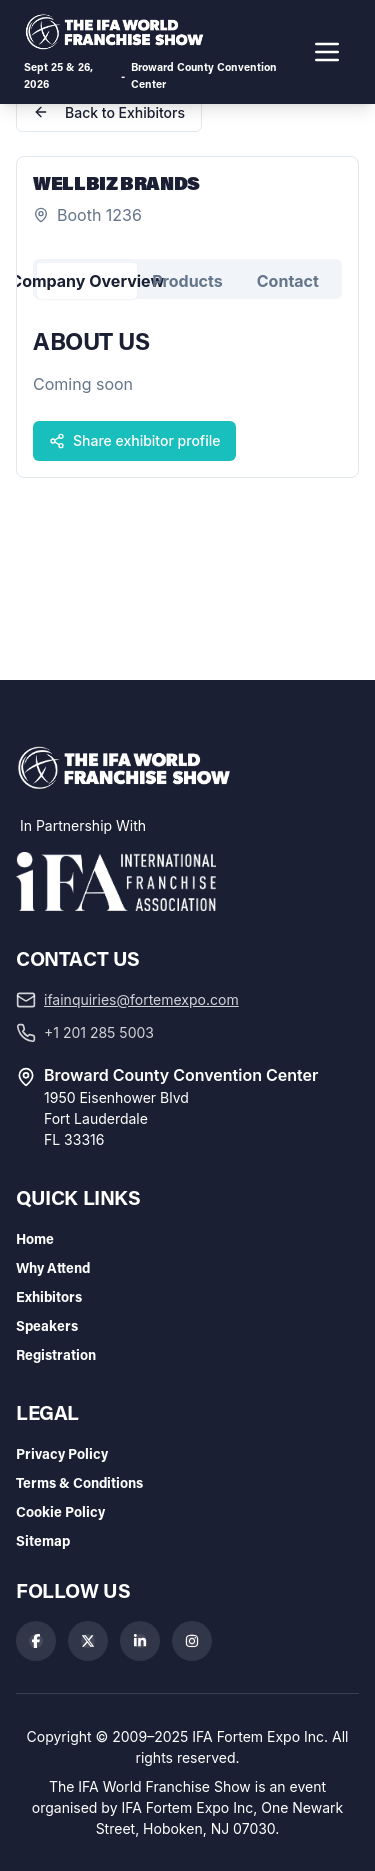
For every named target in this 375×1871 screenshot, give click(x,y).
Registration (56, 1354)
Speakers (47, 1325)
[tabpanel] (187, 392)
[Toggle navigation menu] (327, 52)
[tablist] (187, 279)
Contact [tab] (288, 281)
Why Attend (53, 1267)
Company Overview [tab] (87, 281)
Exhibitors (49, 1296)
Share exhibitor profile (134, 440)
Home (35, 1238)
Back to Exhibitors (109, 112)
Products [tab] (187, 281)
